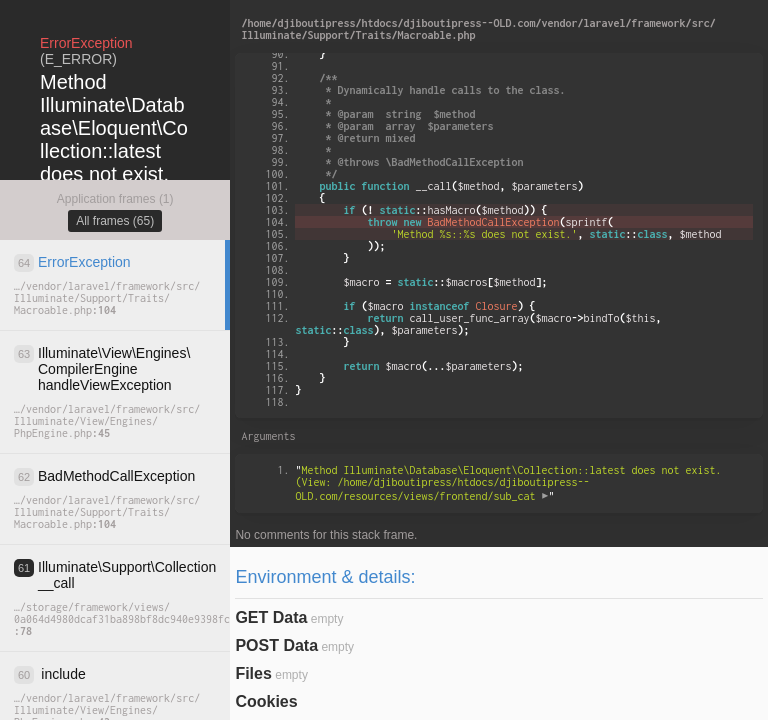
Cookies (266, 701)
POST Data (276, 645)
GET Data (271, 617)
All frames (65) (115, 221)
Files (253, 673)
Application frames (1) (115, 199)
